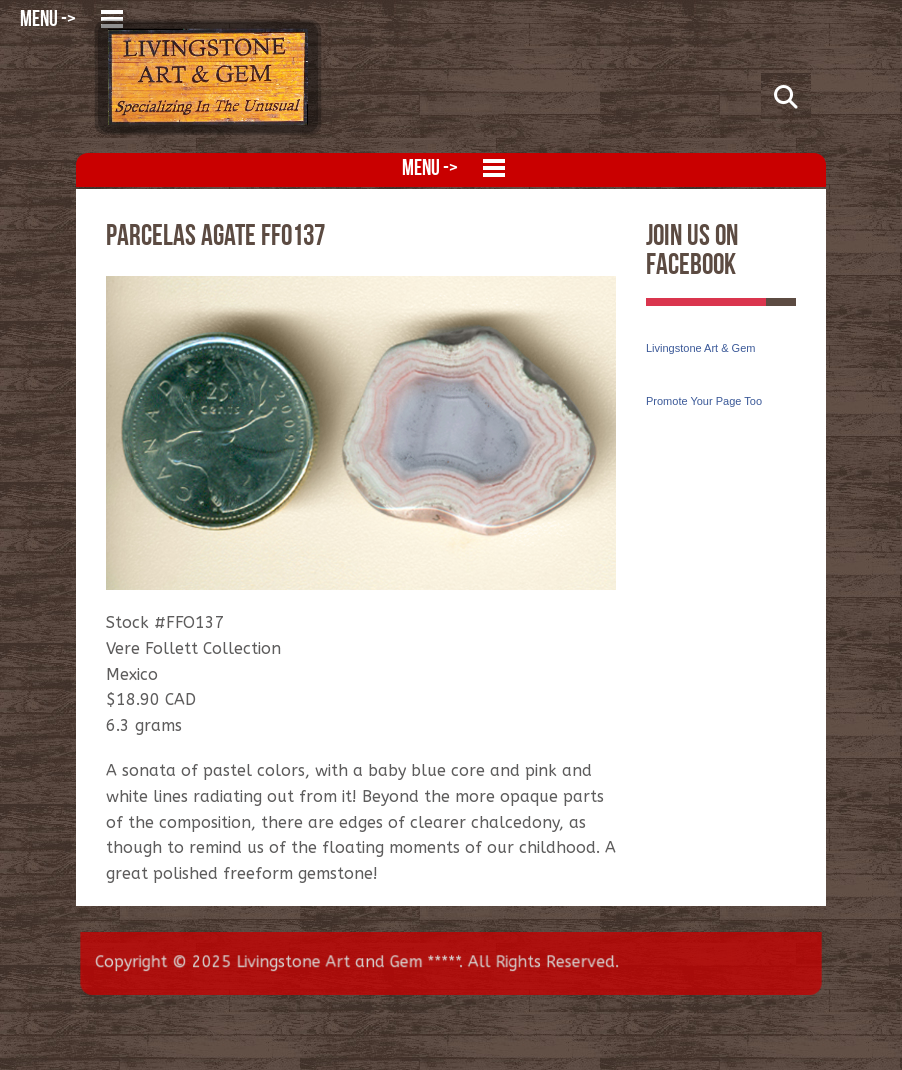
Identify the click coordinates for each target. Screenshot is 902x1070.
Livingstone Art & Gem (700, 348)
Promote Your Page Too (704, 401)
